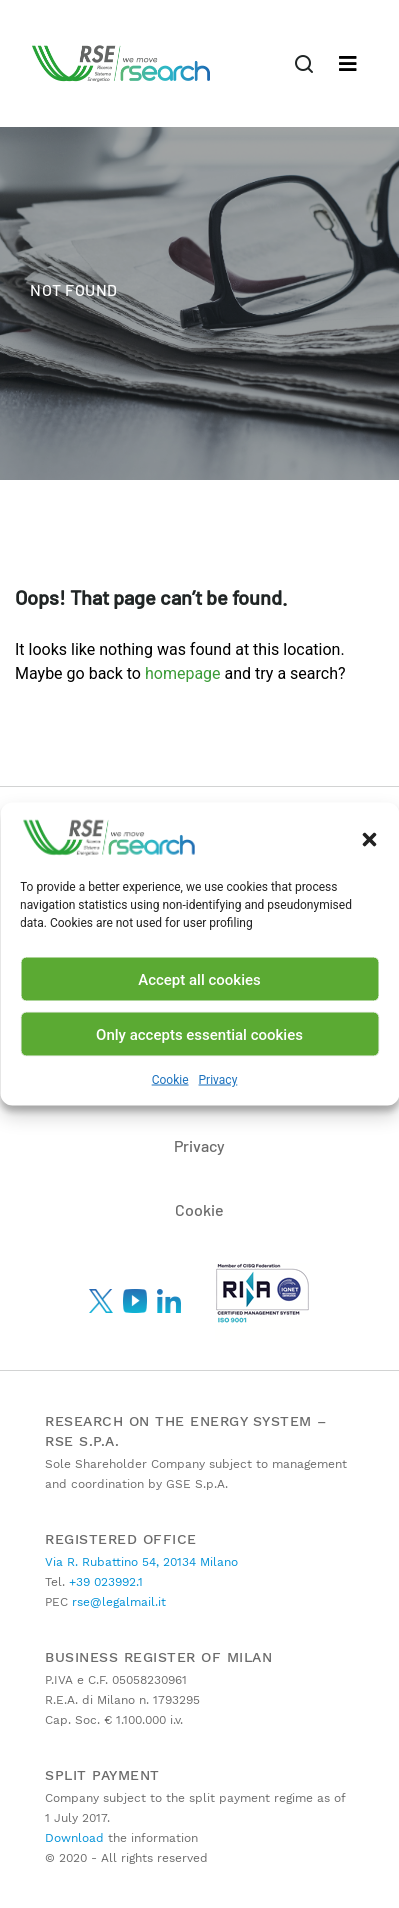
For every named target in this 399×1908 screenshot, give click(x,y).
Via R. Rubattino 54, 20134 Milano (141, 1562)
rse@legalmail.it (117, 1602)
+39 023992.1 (104, 1582)
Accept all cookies (199, 979)
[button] (369, 838)
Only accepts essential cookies (199, 1034)
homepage (183, 673)
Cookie (170, 1080)
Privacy (218, 1080)
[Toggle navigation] (304, 63)
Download (74, 1838)
